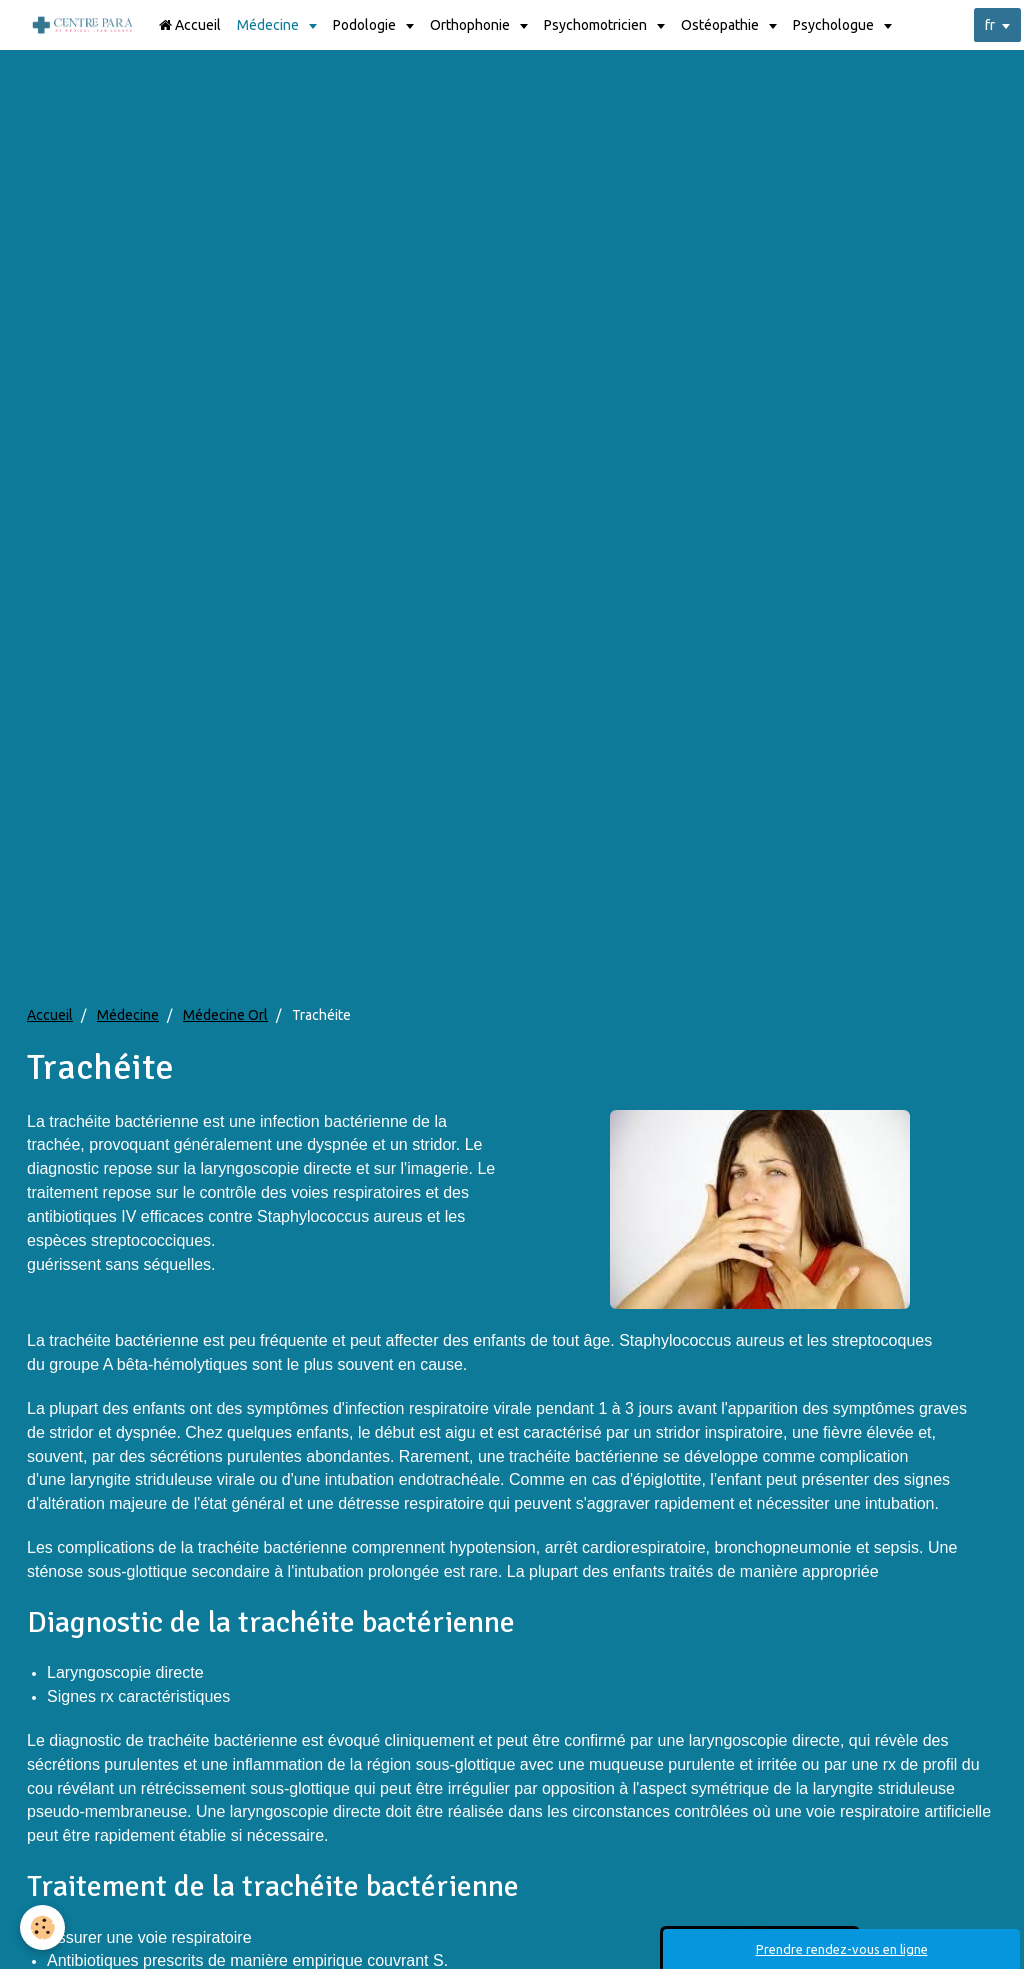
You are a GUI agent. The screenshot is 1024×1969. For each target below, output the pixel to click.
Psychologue (835, 25)
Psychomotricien (597, 25)
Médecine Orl (225, 1015)
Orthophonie (471, 25)
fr (990, 25)
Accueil (190, 25)
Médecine (269, 25)
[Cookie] (42, 1927)
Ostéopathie (721, 25)
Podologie (366, 25)
